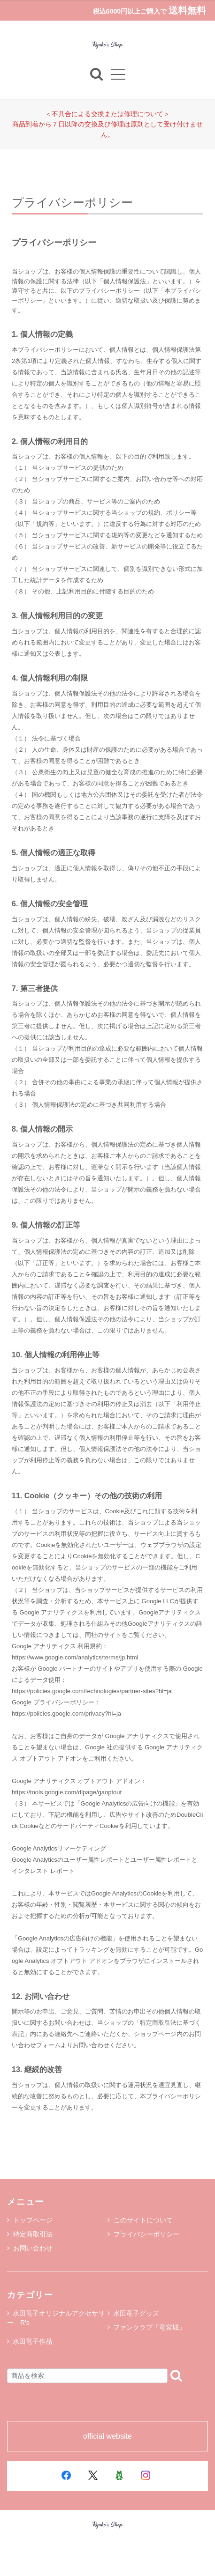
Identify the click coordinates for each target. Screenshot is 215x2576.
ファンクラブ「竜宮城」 (149, 2327)
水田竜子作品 (32, 2341)
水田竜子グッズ (136, 2313)
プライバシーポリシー (143, 2234)
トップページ (30, 2220)
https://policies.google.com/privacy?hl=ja (66, 1713)
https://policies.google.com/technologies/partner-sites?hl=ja (92, 1691)
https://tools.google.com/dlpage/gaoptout (67, 1792)
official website (107, 2436)
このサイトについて (140, 2220)
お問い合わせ (30, 2248)
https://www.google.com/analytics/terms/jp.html (75, 1657)
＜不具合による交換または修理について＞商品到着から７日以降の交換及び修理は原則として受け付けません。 (107, 124)
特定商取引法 (30, 2234)
